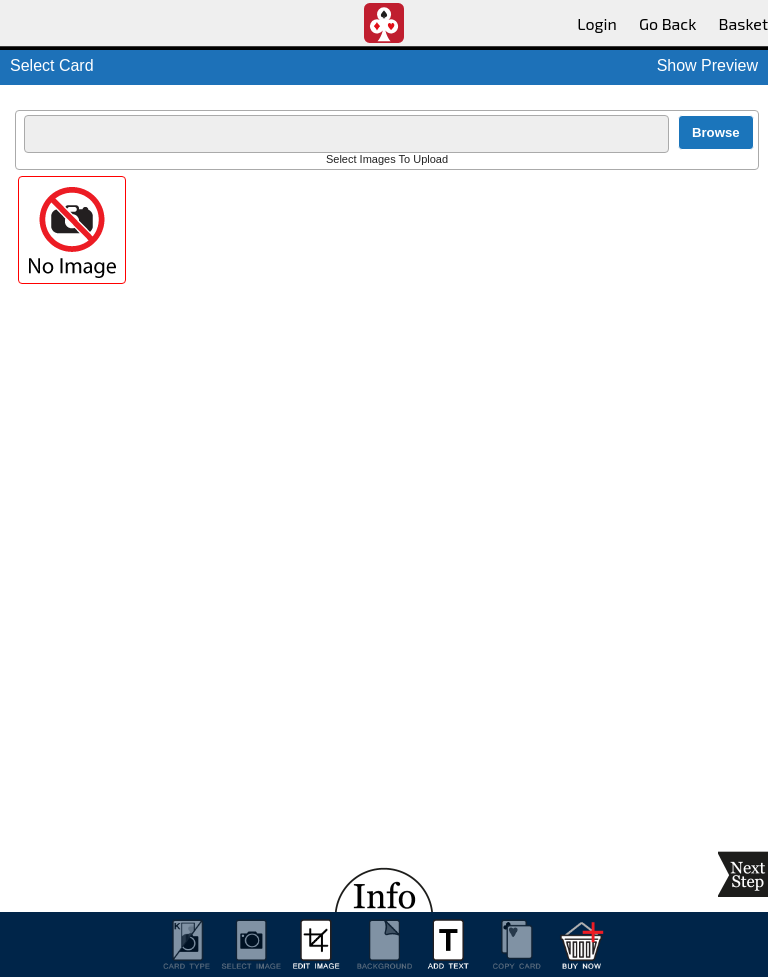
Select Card (52, 65)
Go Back (667, 23)
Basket (743, 23)
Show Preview (707, 65)
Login (596, 23)
